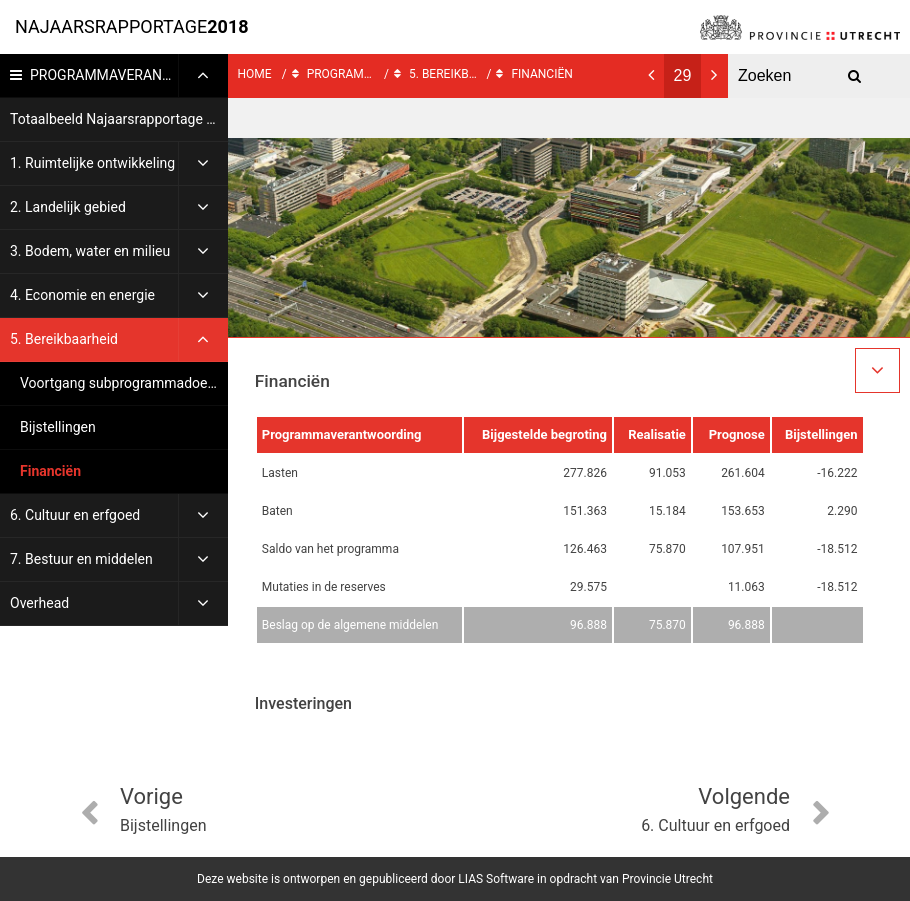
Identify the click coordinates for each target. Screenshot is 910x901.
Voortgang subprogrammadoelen (123, 383)
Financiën (50, 471)
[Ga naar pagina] (682, 76)
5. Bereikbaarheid (64, 339)
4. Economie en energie (82, 295)
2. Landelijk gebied (68, 207)
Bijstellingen (58, 427)
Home (255, 74)
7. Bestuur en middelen (81, 559)
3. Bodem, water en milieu (90, 251)
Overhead (39, 603)
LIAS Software (496, 879)
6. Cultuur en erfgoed (75, 515)
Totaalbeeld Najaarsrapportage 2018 (119, 119)
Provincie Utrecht (667, 879)
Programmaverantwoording (129, 75)
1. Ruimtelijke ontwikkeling (92, 163)
